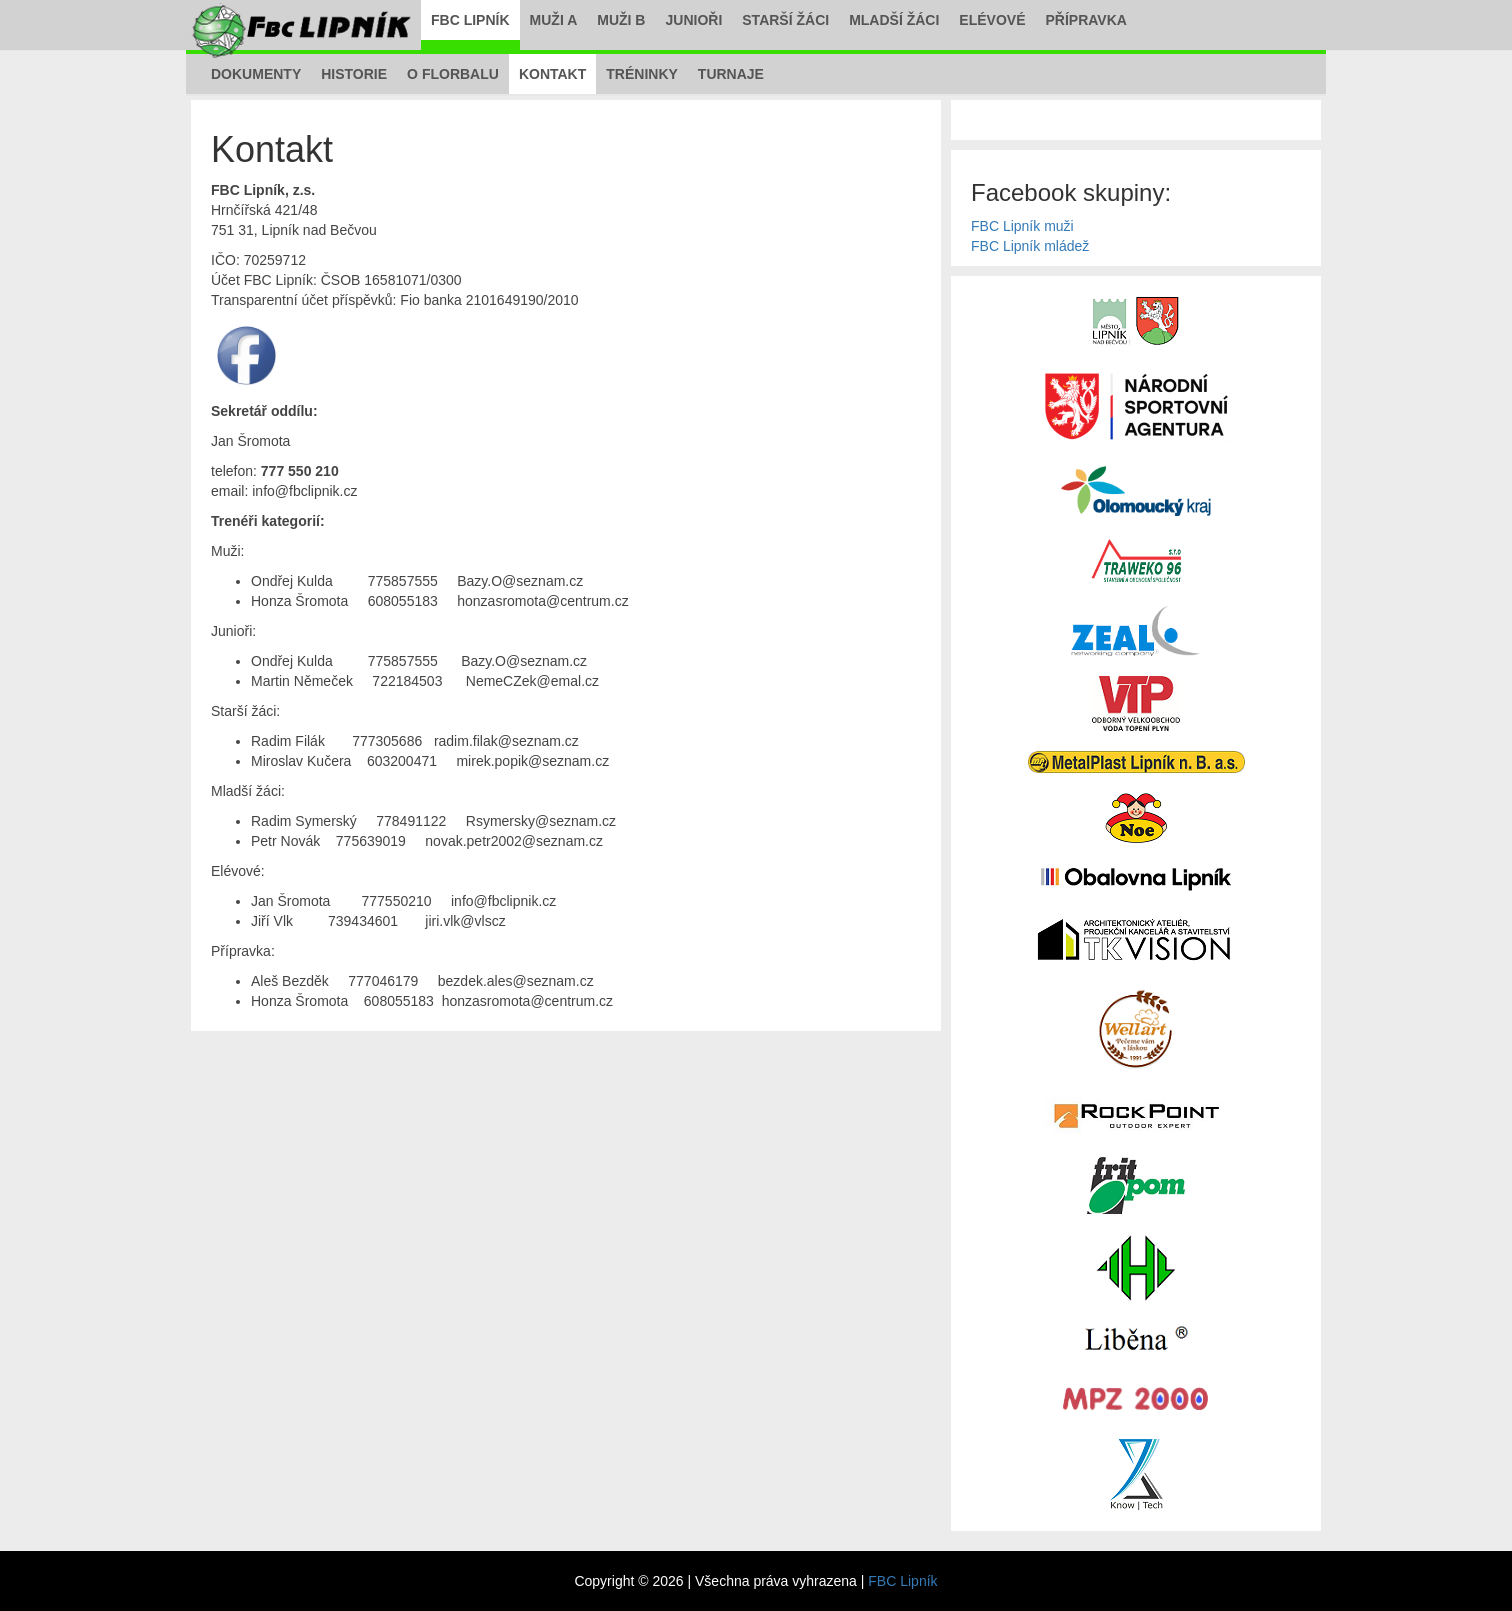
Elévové (992, 20)
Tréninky (642, 74)
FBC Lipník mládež (1030, 246)
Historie (354, 74)
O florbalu (453, 74)
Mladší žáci (894, 20)
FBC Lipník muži (1022, 226)
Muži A (554, 20)
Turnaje (731, 74)
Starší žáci (785, 20)
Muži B (621, 20)
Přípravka (1086, 20)
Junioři (693, 20)
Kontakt (552, 74)
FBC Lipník (470, 20)
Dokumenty (256, 74)
